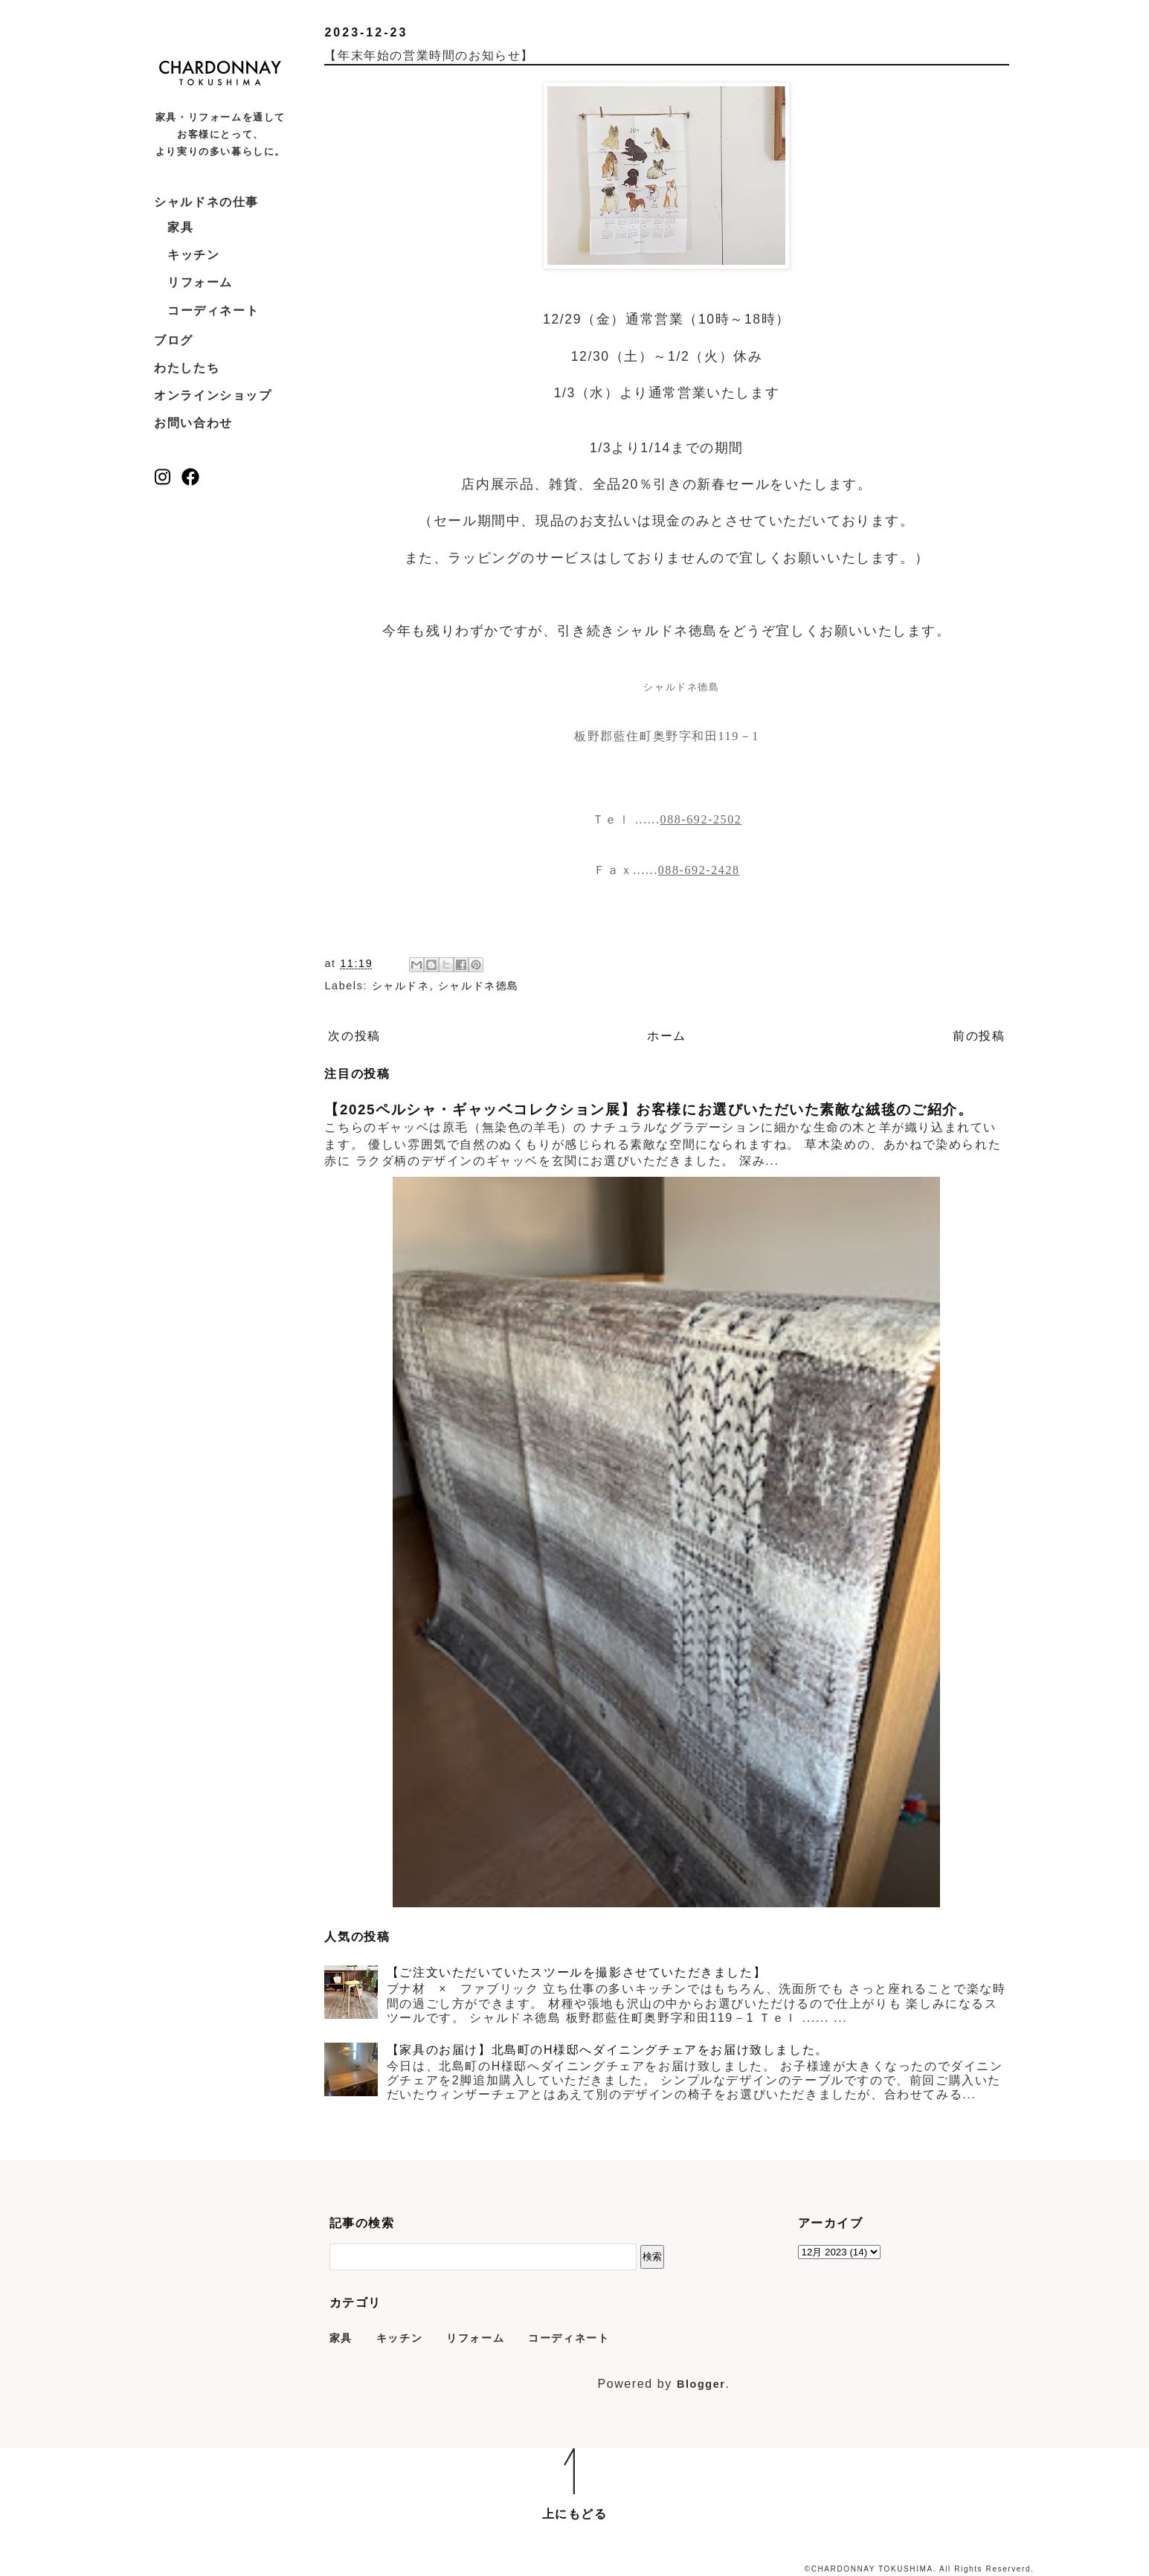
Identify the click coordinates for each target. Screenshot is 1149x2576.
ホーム (666, 1036)
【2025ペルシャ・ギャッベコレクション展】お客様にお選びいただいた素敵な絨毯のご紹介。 (648, 1109)
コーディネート (213, 310)
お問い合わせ (193, 423)
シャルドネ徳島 (478, 986)
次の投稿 (354, 1036)
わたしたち (186, 368)
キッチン (193, 254)
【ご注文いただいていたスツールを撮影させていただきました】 (576, 1972)
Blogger (701, 2384)
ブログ (173, 340)
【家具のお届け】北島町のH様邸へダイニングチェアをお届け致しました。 (607, 2049)
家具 (180, 227)
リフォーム (200, 282)
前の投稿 (979, 1036)
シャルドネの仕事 (206, 202)
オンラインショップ (212, 395)
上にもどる (575, 2514)
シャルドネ (401, 986)
